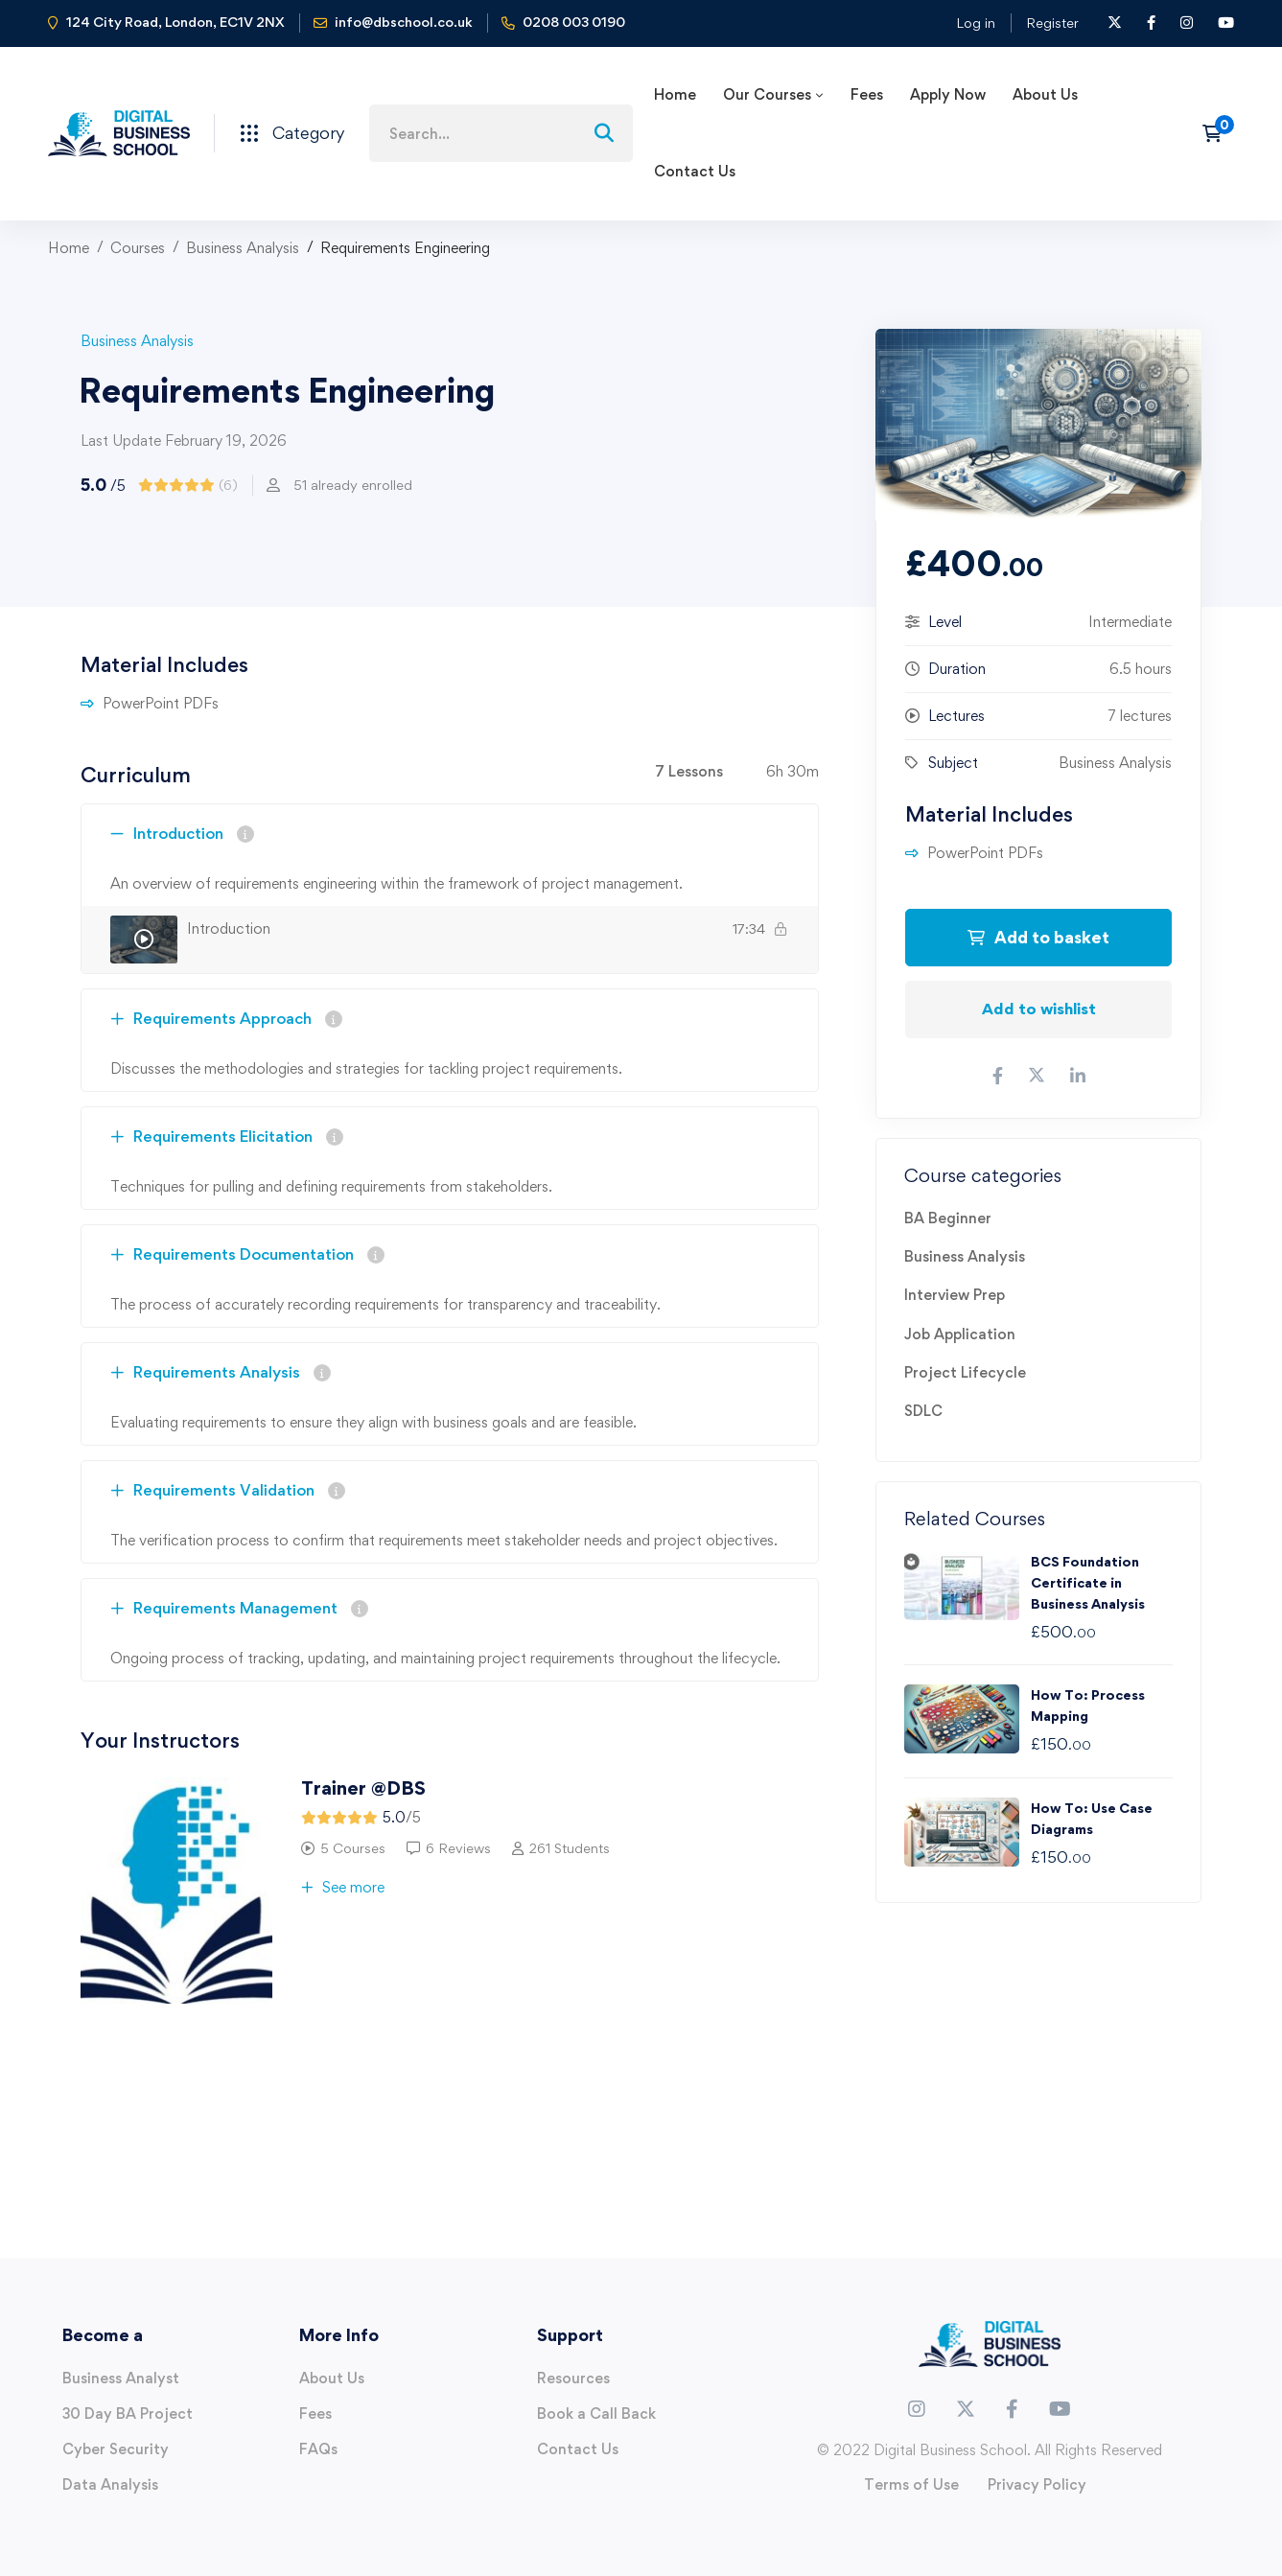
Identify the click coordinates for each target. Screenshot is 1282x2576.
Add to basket (1038, 937)
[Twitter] (966, 2409)
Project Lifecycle (965, 1372)
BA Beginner (947, 1218)
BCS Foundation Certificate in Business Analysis (1088, 1582)
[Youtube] (1060, 2409)
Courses (137, 248)
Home (68, 248)
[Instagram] (917, 2409)
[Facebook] (1012, 2409)
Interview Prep (954, 1295)
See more (343, 1887)
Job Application (959, 1334)
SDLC (923, 1411)
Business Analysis (242, 248)
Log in (975, 22)
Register (1052, 22)
